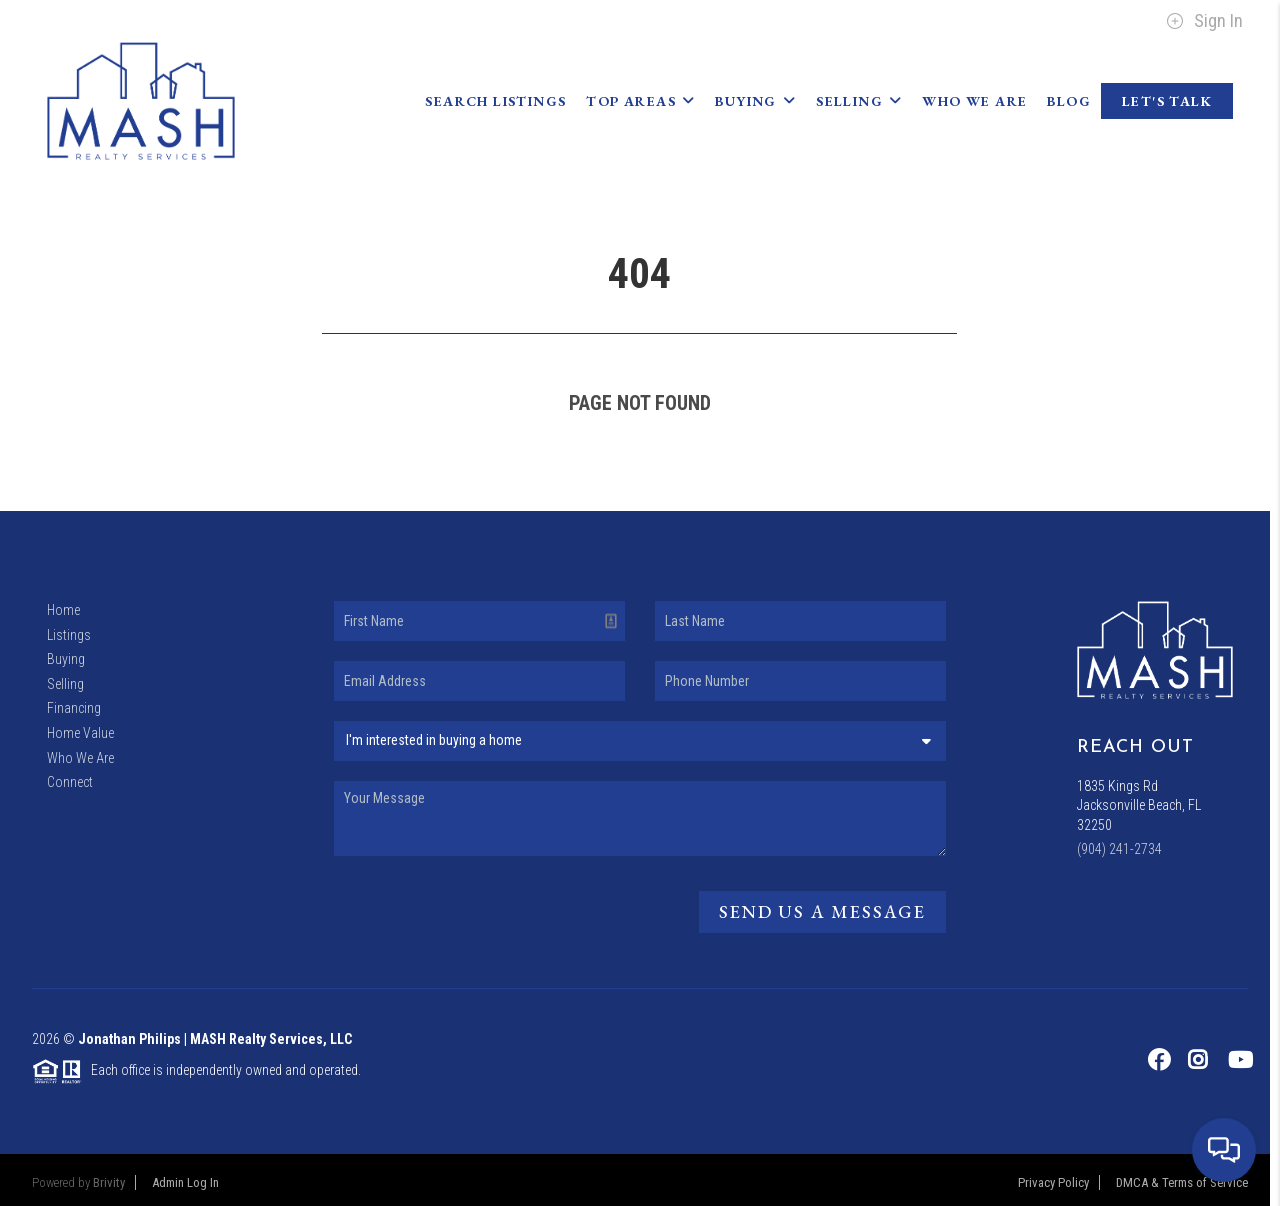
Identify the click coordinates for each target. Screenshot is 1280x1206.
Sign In (1204, 21)
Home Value (80, 733)
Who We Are (974, 101)
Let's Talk (1167, 101)
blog (1069, 101)
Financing (74, 708)
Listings (69, 635)
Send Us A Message (822, 911)
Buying (755, 101)
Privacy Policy (1053, 1182)
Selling (859, 101)
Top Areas (640, 101)
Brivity (109, 1182)
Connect (70, 782)
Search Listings (495, 101)
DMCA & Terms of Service (1182, 1182)
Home (63, 610)
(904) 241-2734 (1119, 849)
